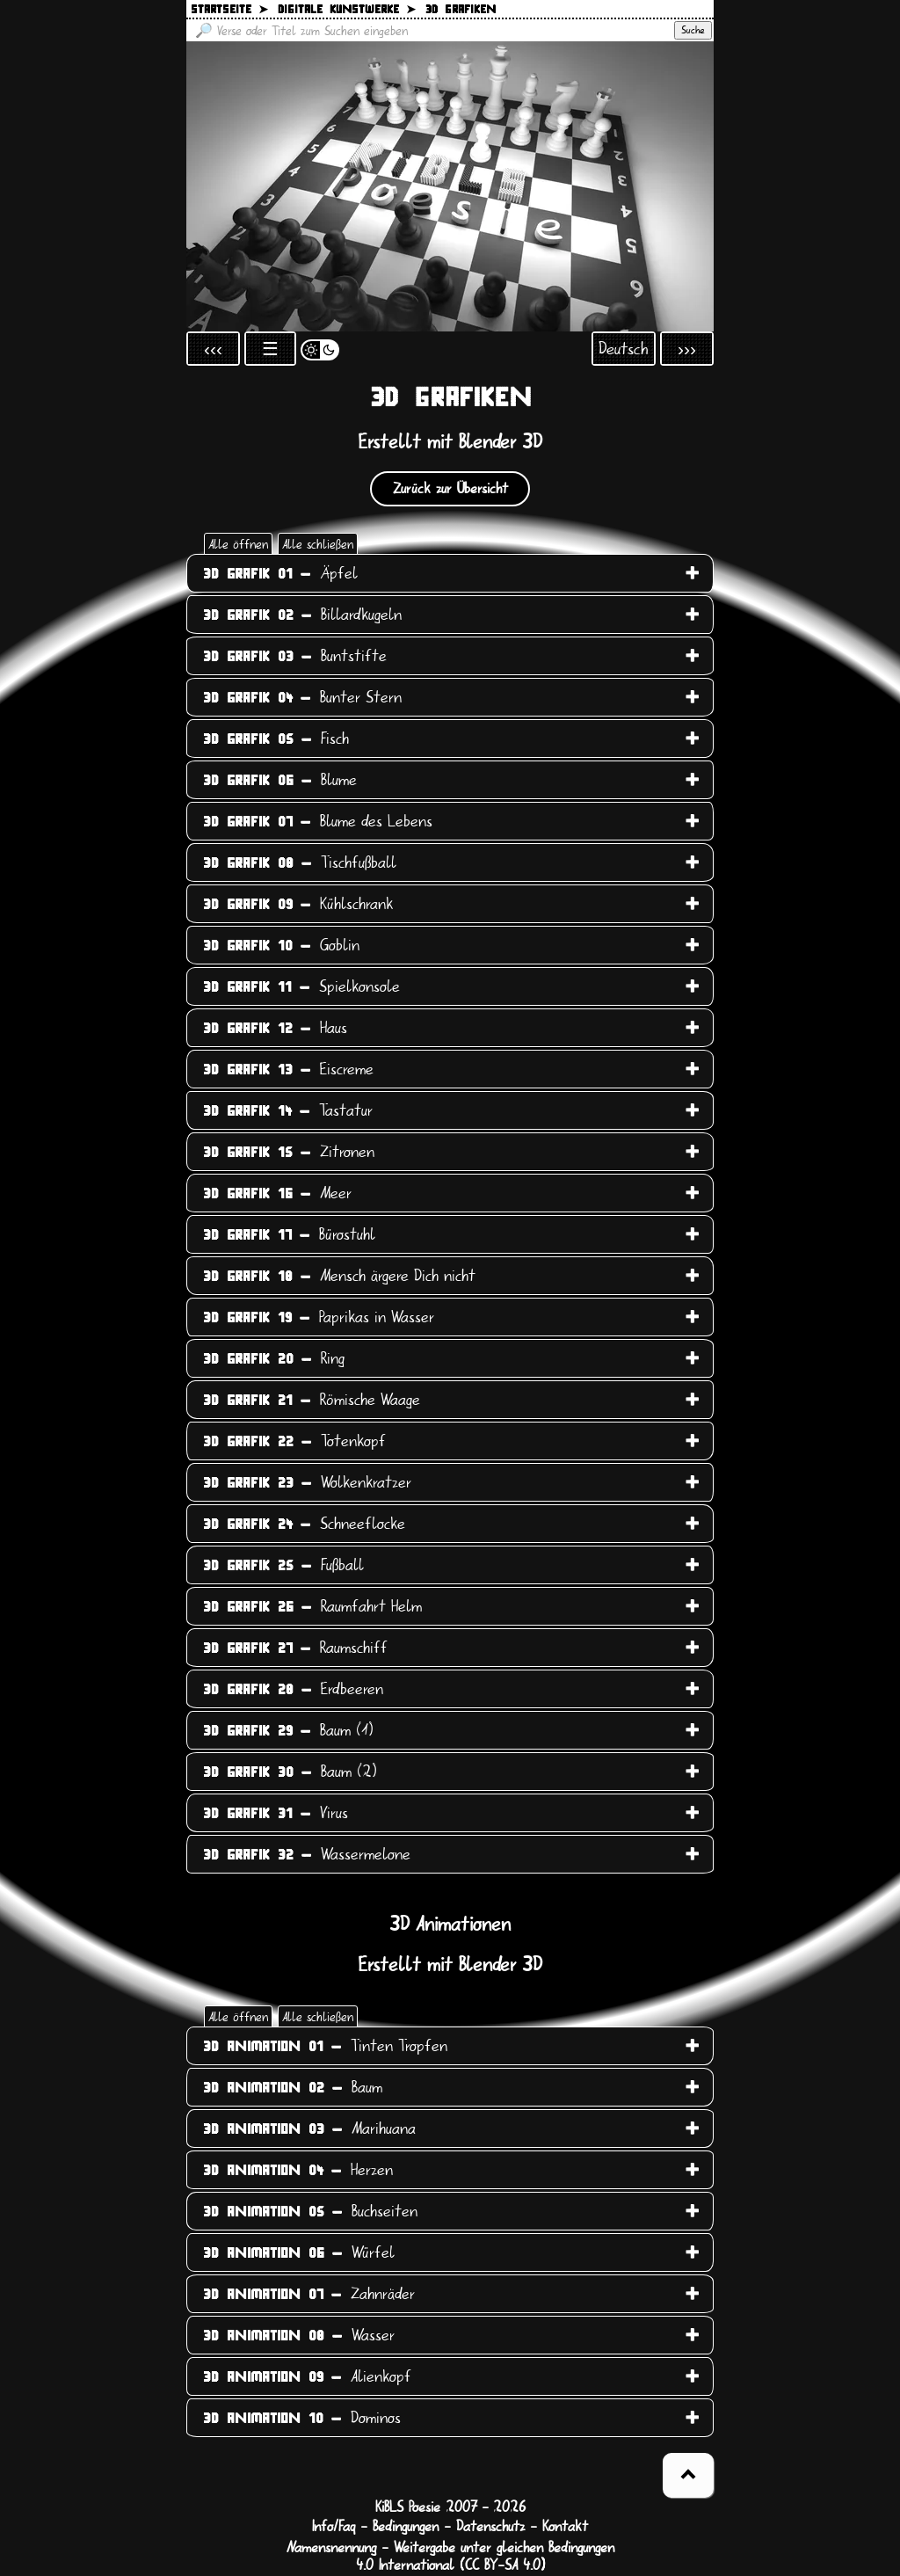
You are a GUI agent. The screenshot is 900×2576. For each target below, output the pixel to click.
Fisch (276, 738)
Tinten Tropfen (325, 2046)
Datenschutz (490, 2527)
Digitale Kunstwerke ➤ (347, 10)
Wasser (299, 2335)
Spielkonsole (301, 986)
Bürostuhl (289, 1234)
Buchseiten (310, 2211)
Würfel (299, 2252)
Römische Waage (311, 1399)
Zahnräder (309, 2294)
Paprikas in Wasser (318, 1317)
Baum (292, 2087)
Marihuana (309, 2128)
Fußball (283, 1565)
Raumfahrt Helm (312, 1606)
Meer (277, 1193)
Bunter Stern (302, 697)
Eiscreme (288, 1069)
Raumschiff (295, 1647)
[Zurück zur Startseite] (450, 186)
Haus (275, 1028)
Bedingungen (406, 2527)
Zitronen (288, 1152)
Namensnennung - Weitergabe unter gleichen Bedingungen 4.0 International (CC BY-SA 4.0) (450, 2556)
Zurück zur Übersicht (450, 489)
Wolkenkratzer (307, 1482)
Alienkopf (307, 2376)
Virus (275, 1813)
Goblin (281, 945)
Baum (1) (288, 1730)
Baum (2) (290, 1771)
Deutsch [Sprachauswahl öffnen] (624, 348)
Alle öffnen (238, 544)
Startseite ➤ (229, 10)
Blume (280, 780)
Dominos (302, 2418)
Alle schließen (317, 544)
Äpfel (280, 573)
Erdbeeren (293, 1689)
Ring (274, 1358)
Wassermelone (306, 1854)
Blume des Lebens (317, 821)
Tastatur (288, 1110)
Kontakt (565, 2527)
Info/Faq (333, 2527)
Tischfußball (299, 862)
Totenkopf (294, 1441)
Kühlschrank (298, 904)
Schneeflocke (304, 1523)
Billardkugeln (302, 614)
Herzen (298, 2170)
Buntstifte (295, 656)
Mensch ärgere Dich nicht (339, 1275)
